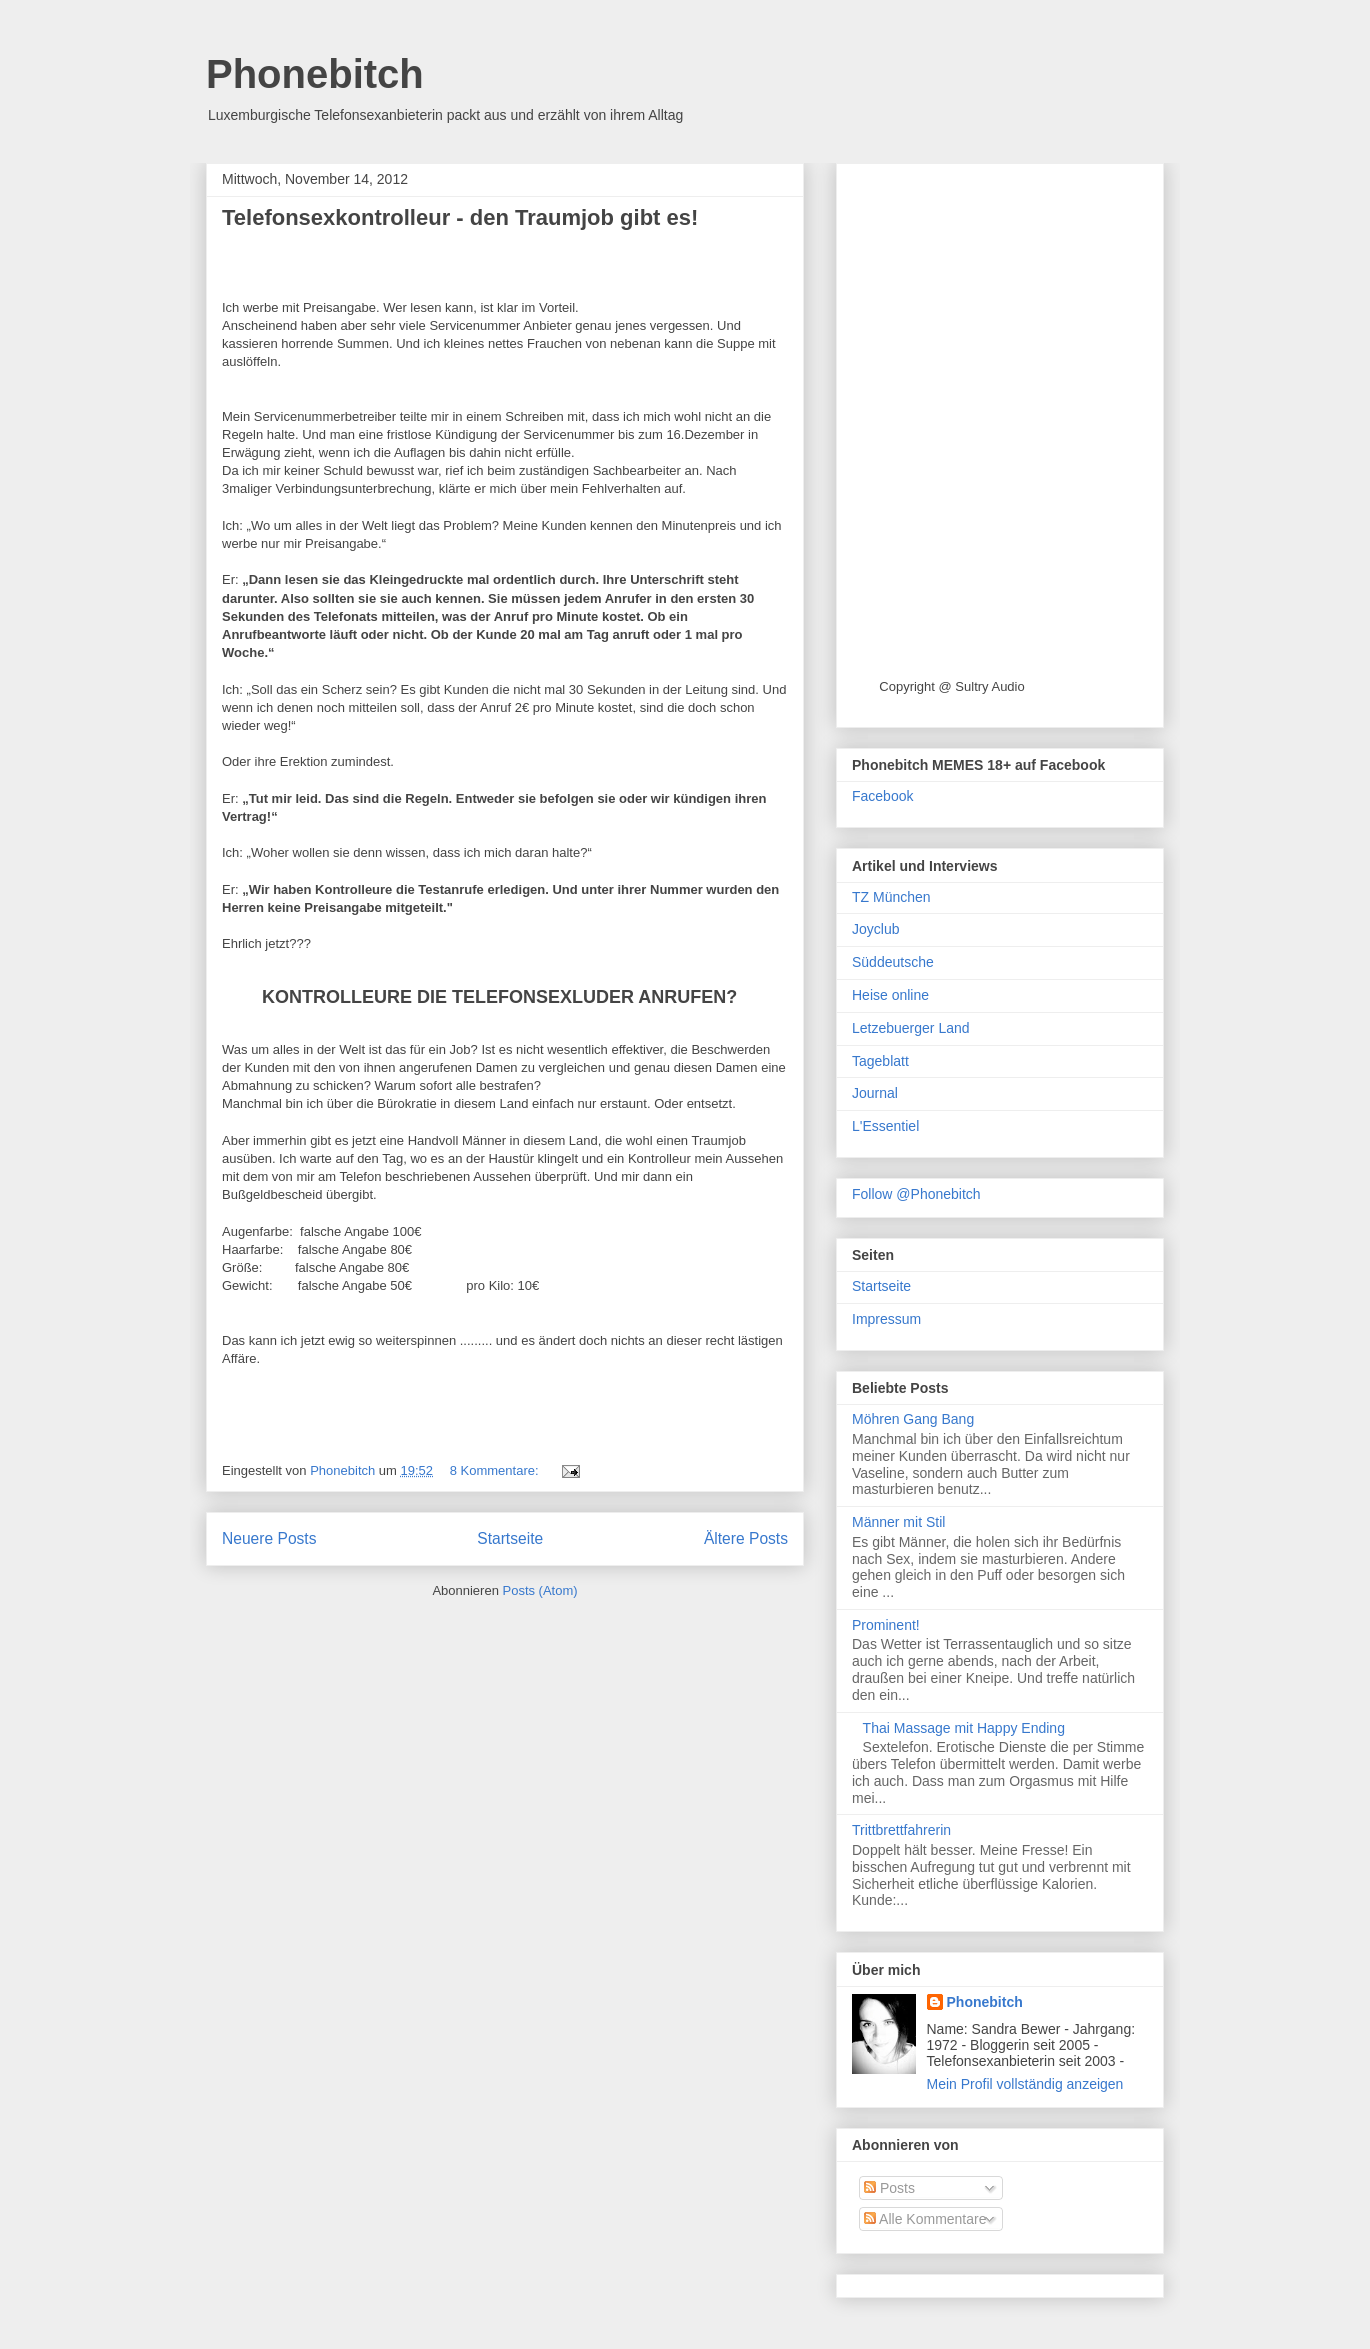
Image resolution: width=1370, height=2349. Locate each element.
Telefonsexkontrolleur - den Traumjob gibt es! (460, 217)
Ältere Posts (746, 1538)
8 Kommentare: (496, 1470)
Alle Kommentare (925, 2219)
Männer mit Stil (898, 1522)
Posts (889, 2188)
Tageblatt (880, 1061)
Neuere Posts (269, 1538)
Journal (875, 1093)
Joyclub (875, 929)
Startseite (510, 1538)
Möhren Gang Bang (913, 1419)
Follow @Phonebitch (916, 1194)
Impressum (886, 1319)
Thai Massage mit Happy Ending (964, 1728)
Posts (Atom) (540, 1590)
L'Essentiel (885, 1126)
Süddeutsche (893, 962)
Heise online (890, 995)
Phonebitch (315, 74)
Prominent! (886, 1625)
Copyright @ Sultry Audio (951, 686)
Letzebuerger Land (911, 1028)
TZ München (891, 897)
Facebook (882, 796)
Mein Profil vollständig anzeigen (1025, 2084)
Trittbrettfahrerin (901, 1830)
